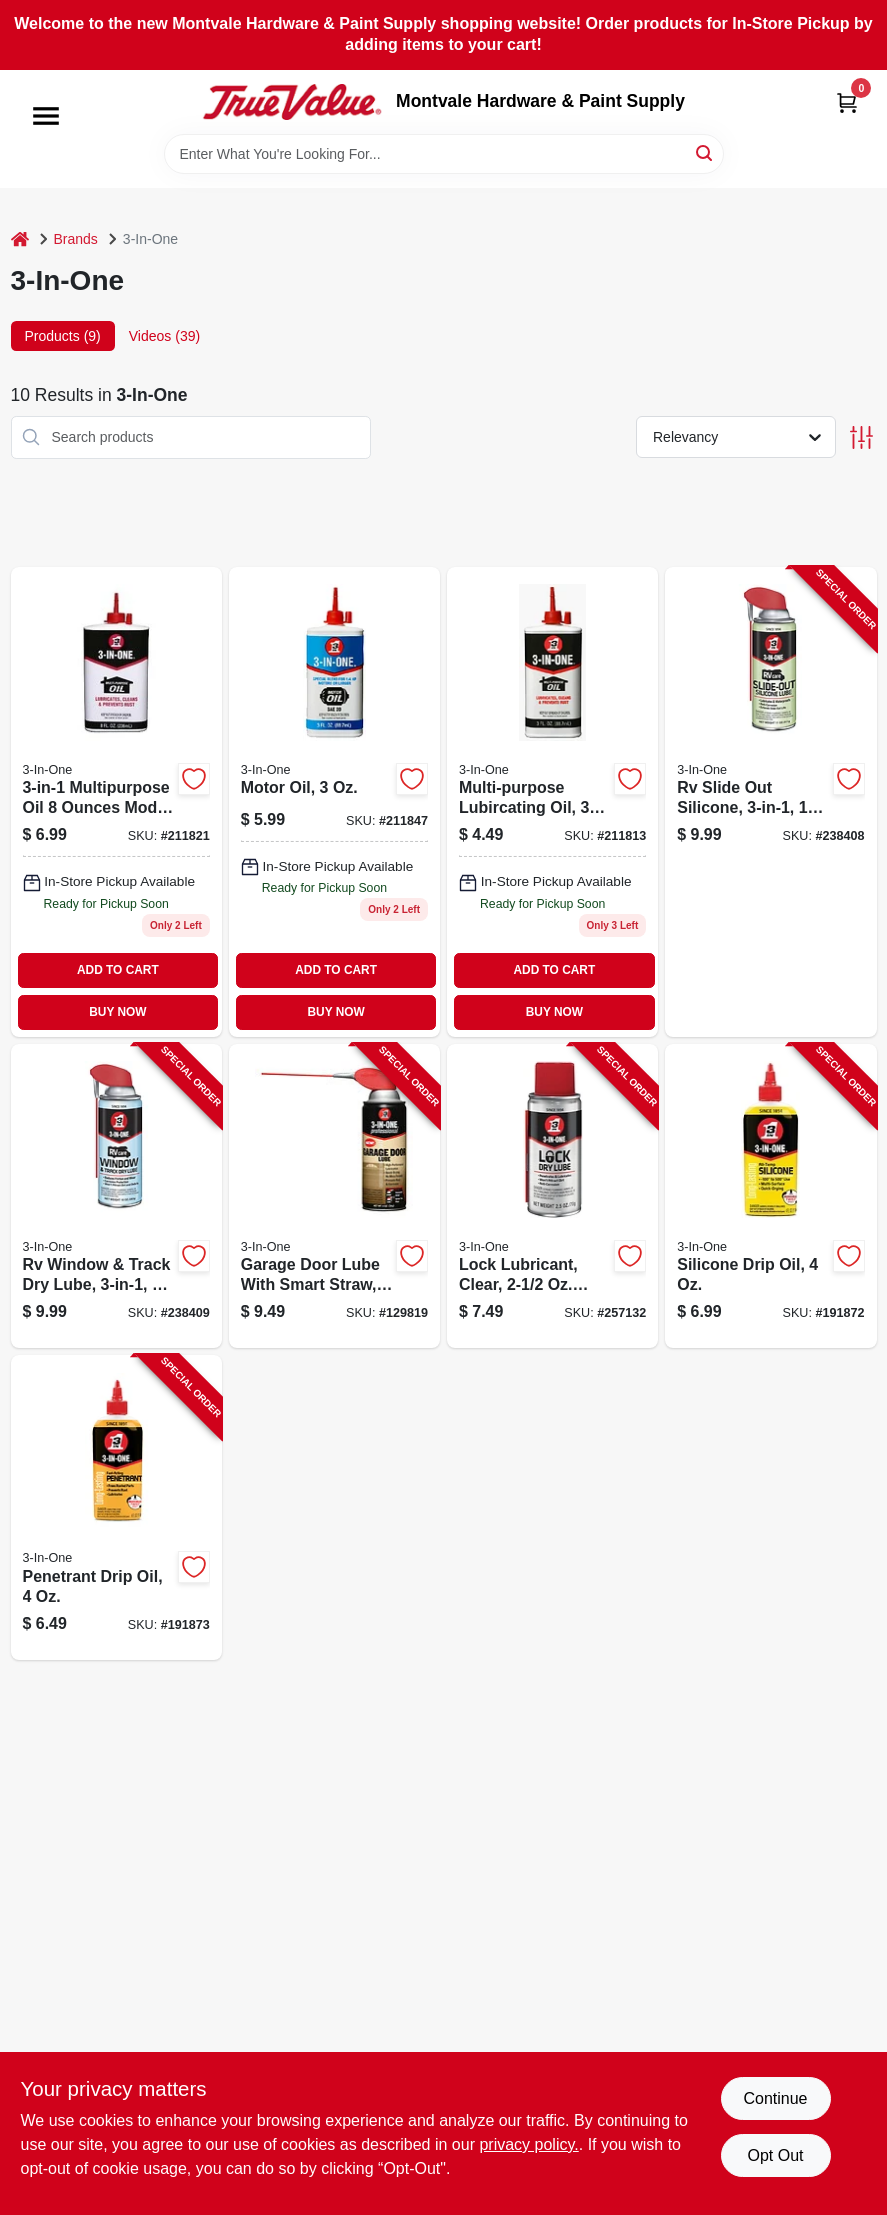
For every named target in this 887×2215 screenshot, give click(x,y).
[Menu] (46, 116)
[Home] (20, 239)
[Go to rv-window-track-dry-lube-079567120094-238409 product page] (116, 1196)
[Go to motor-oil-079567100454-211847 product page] (334, 802)
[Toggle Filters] (861, 437)
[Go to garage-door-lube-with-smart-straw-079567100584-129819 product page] (334, 1196)
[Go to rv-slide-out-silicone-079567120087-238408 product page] (770, 802)
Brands (76, 239)
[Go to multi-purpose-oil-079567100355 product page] (552, 802)
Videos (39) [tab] (164, 336)
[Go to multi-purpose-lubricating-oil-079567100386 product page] (116, 802)
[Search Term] (444, 154)
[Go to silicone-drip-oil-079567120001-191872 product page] (770, 1196)
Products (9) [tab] (63, 336)
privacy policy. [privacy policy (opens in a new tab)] (528, 2144)
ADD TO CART (118, 970)
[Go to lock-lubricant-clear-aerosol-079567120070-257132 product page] (552, 1196)
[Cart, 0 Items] (847, 102)
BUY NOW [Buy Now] (117, 1012)
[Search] (705, 152)
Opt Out (775, 2155)
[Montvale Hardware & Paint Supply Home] (292, 102)
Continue (775, 2098)
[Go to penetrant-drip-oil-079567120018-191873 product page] (116, 1507)
